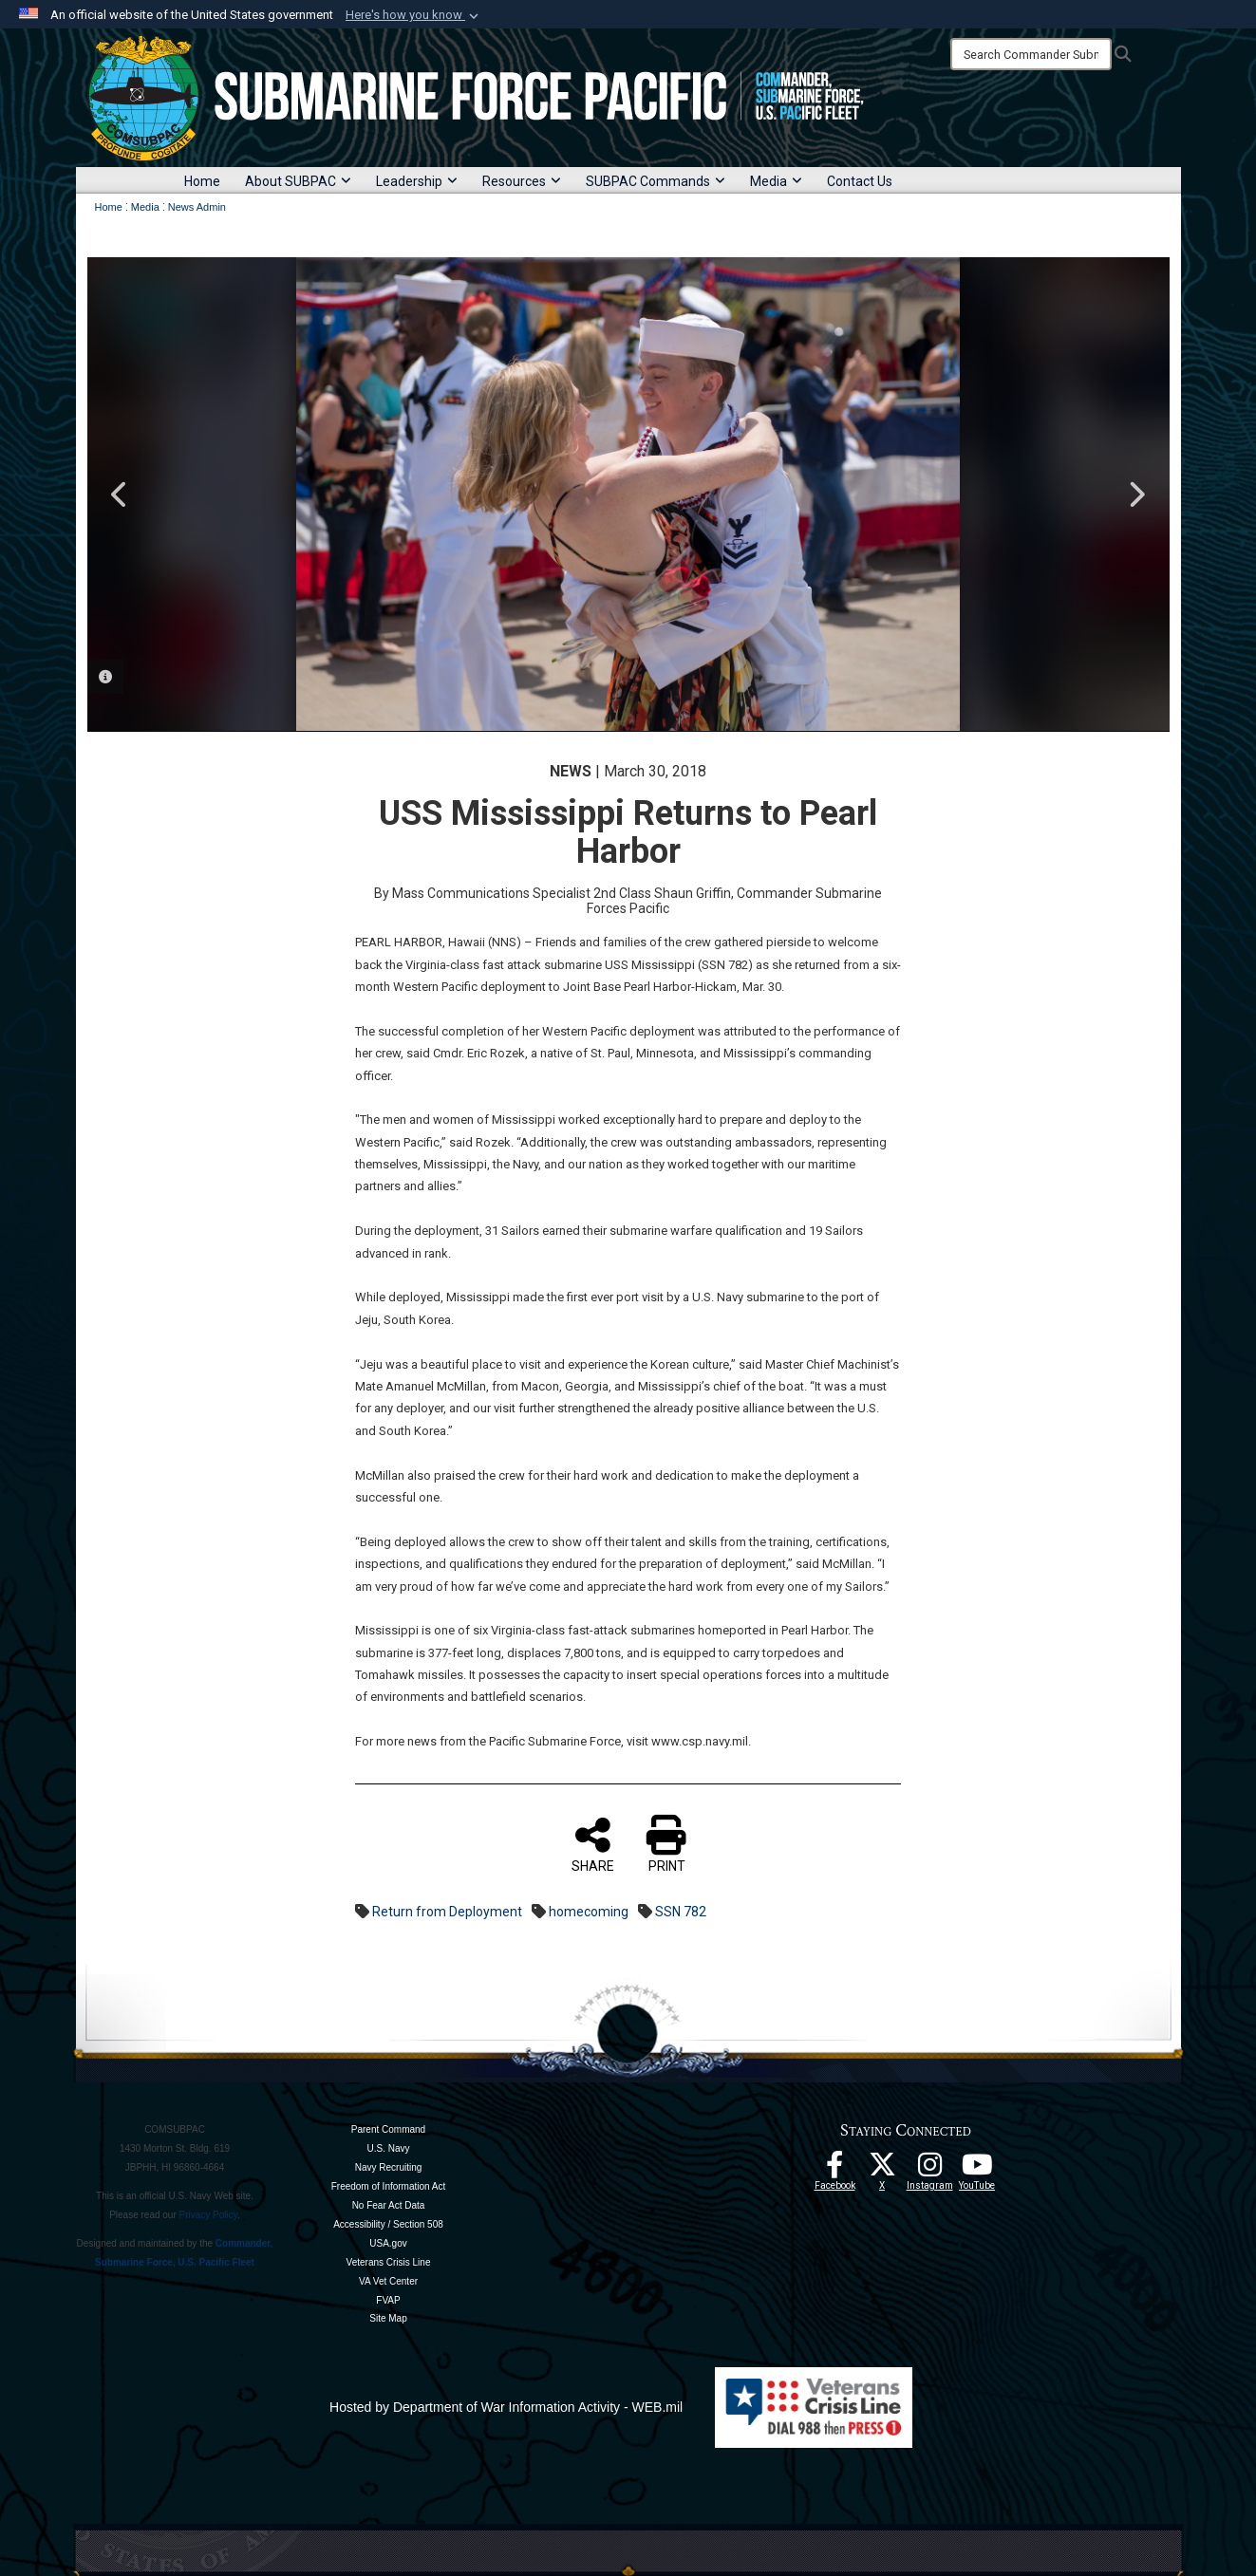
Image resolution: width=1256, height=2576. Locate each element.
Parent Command (388, 2129)
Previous (121, 494)
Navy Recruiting (388, 2167)
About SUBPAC (298, 181)
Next (1136, 494)
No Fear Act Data (388, 2205)
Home (202, 181)
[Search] (1031, 54)
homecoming (588, 1911)
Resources (521, 181)
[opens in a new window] (929, 2169)
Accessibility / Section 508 (388, 2224)
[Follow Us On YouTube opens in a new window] (977, 2169)
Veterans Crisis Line (389, 2262)
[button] (414, 15)
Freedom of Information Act (388, 2186)
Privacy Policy (208, 2215)
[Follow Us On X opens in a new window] (882, 2169)
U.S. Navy (387, 2148)
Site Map (387, 2318)
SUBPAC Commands (655, 181)
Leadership (417, 181)
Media (776, 181)
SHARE (593, 1844)
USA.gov (387, 2243)
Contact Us (859, 181)
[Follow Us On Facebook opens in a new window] (834, 2169)
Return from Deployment (447, 1911)
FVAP (388, 2300)
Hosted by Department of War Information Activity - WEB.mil (506, 2407)
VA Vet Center (388, 2281)
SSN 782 (680, 1911)
